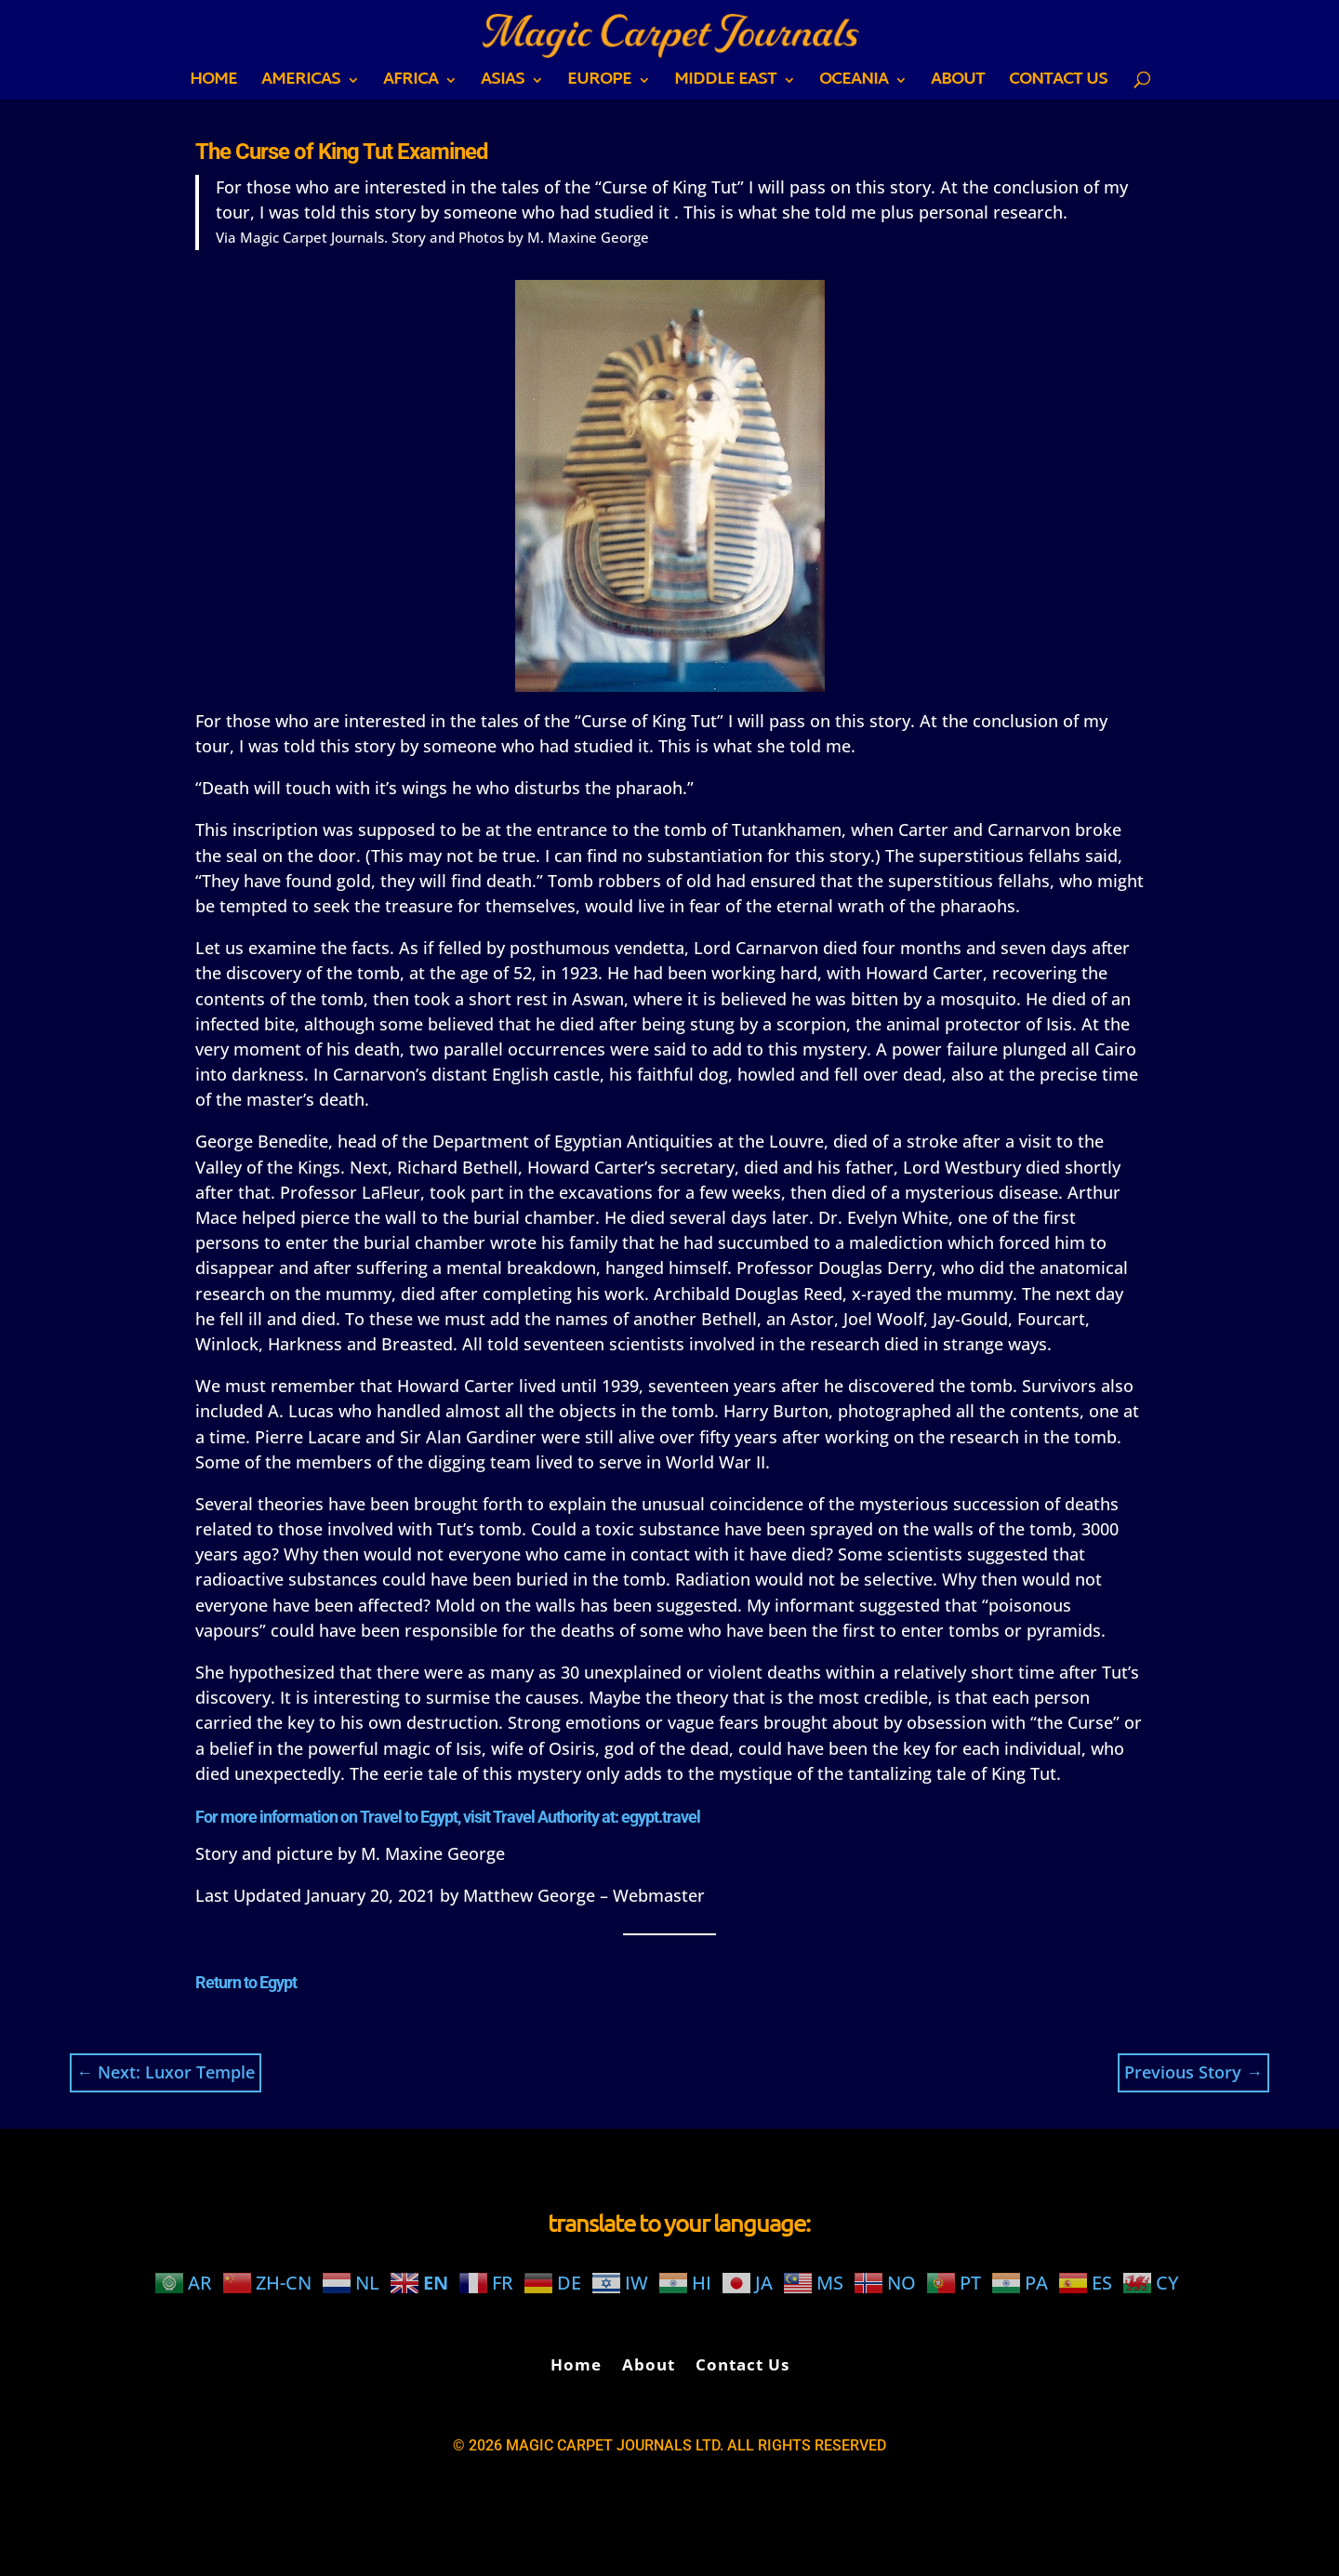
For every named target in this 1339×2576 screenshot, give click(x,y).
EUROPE (599, 84)
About (958, 84)
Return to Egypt (246, 1982)
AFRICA (410, 84)
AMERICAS (300, 84)
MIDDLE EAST (725, 84)
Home (213, 84)
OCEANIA (853, 84)
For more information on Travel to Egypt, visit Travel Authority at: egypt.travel (447, 1816)
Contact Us (1058, 84)
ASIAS (502, 84)
